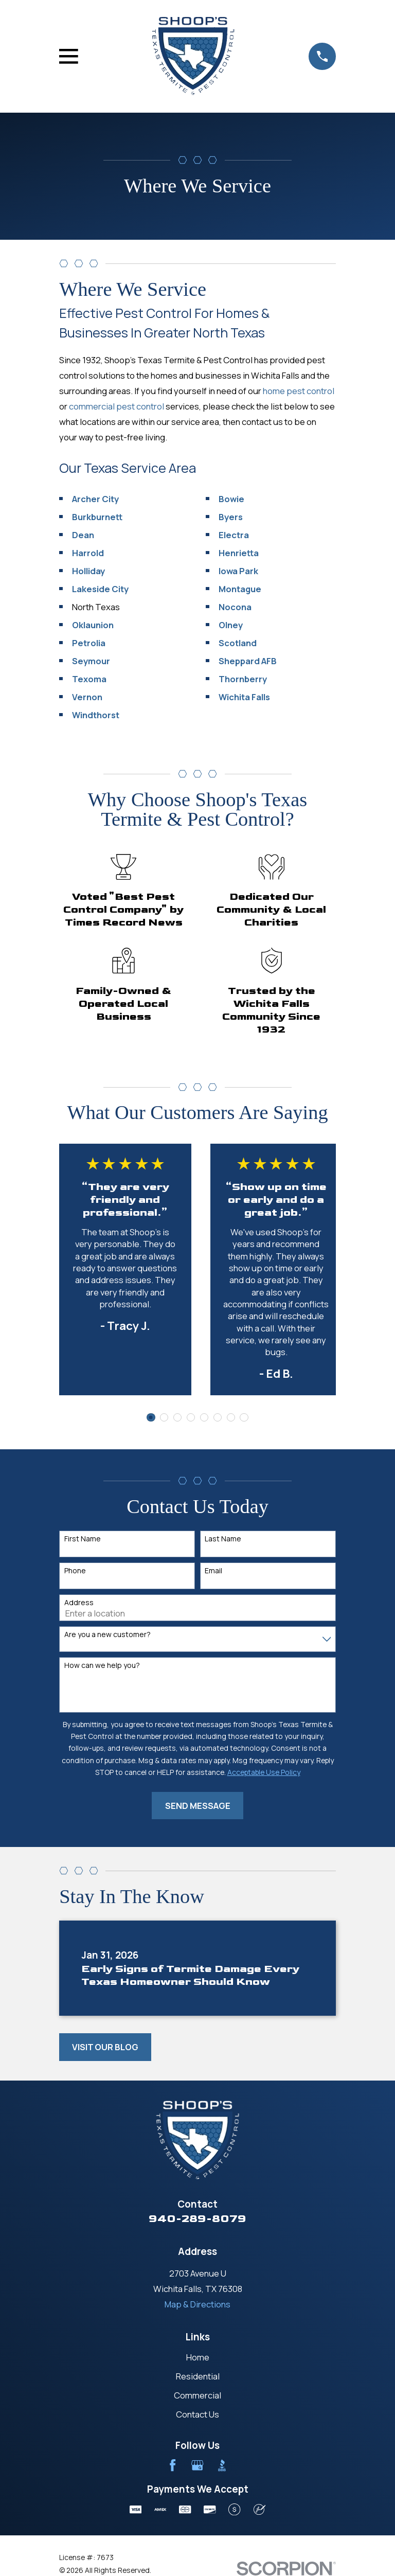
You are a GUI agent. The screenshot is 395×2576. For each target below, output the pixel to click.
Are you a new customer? (107, 1634)
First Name (82, 1539)
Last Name (223, 1539)
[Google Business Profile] (197, 2465)
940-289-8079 (197, 2219)
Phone (75, 1571)
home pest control (298, 391)
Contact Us (197, 2414)
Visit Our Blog (105, 2047)
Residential (198, 2376)
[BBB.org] (222, 2465)
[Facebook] (172, 2465)
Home (197, 2357)
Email (213, 1571)
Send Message (197, 1805)
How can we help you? (102, 1665)
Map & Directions (197, 2304)
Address (79, 1602)
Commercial (197, 2395)
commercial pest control (116, 406)
